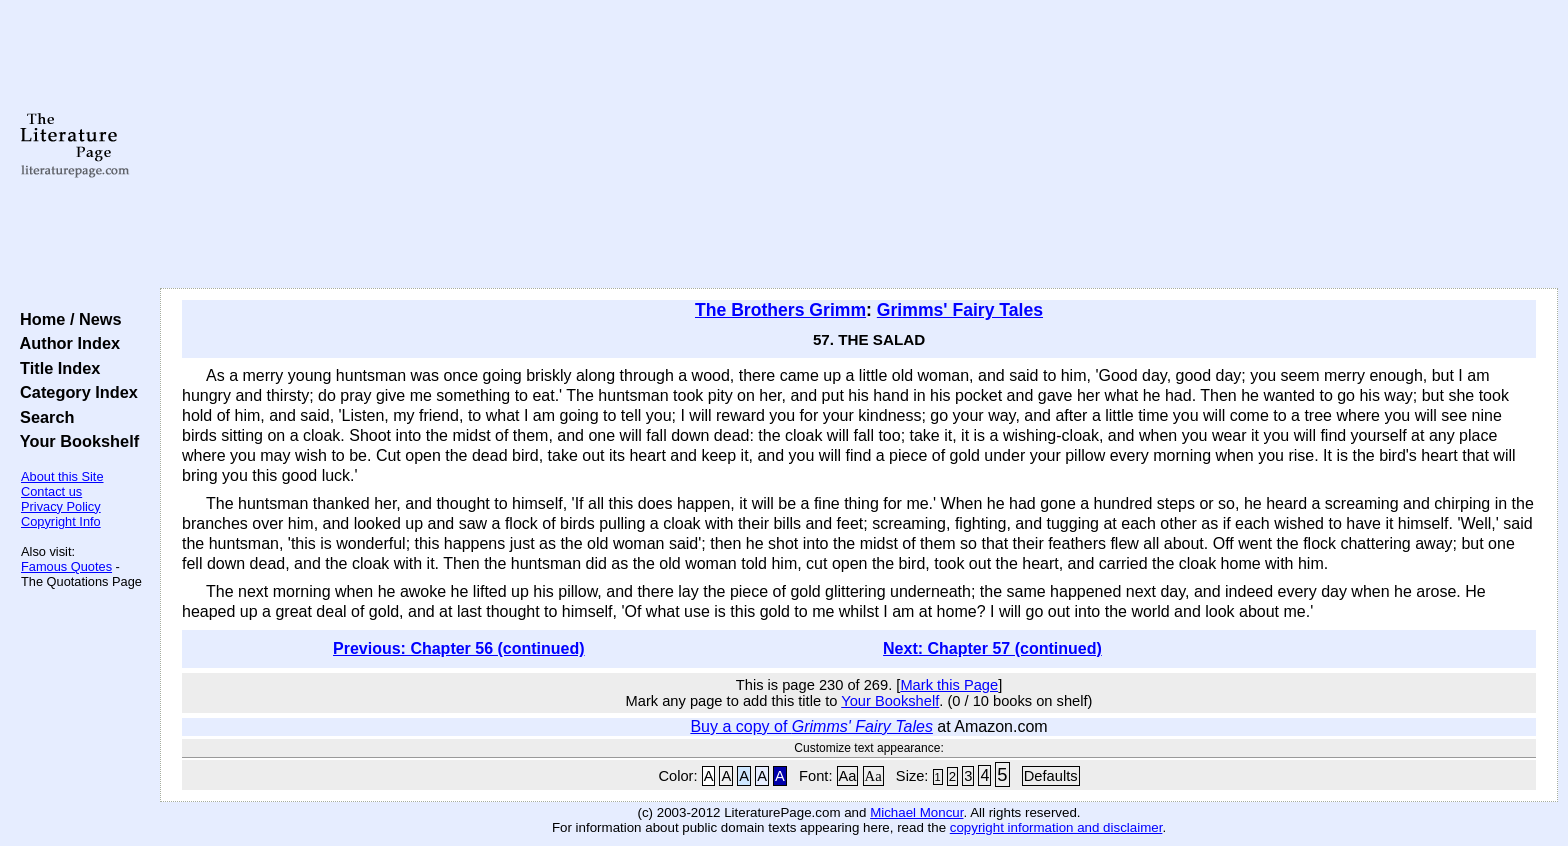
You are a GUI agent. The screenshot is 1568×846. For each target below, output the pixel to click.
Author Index (65, 343)
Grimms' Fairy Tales (960, 310)
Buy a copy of (811, 726)
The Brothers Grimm (780, 310)
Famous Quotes (66, 566)
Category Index (74, 392)
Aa (848, 776)
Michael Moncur (916, 812)
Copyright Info (61, 521)
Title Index (55, 368)
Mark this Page (949, 685)
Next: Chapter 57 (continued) (992, 648)
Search (42, 417)
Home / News (66, 319)
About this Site (62, 476)
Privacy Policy (61, 506)
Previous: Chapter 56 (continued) (459, 648)
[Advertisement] (859, 145)
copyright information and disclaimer (1056, 827)
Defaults (1051, 776)
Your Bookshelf (75, 441)
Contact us (51, 491)
